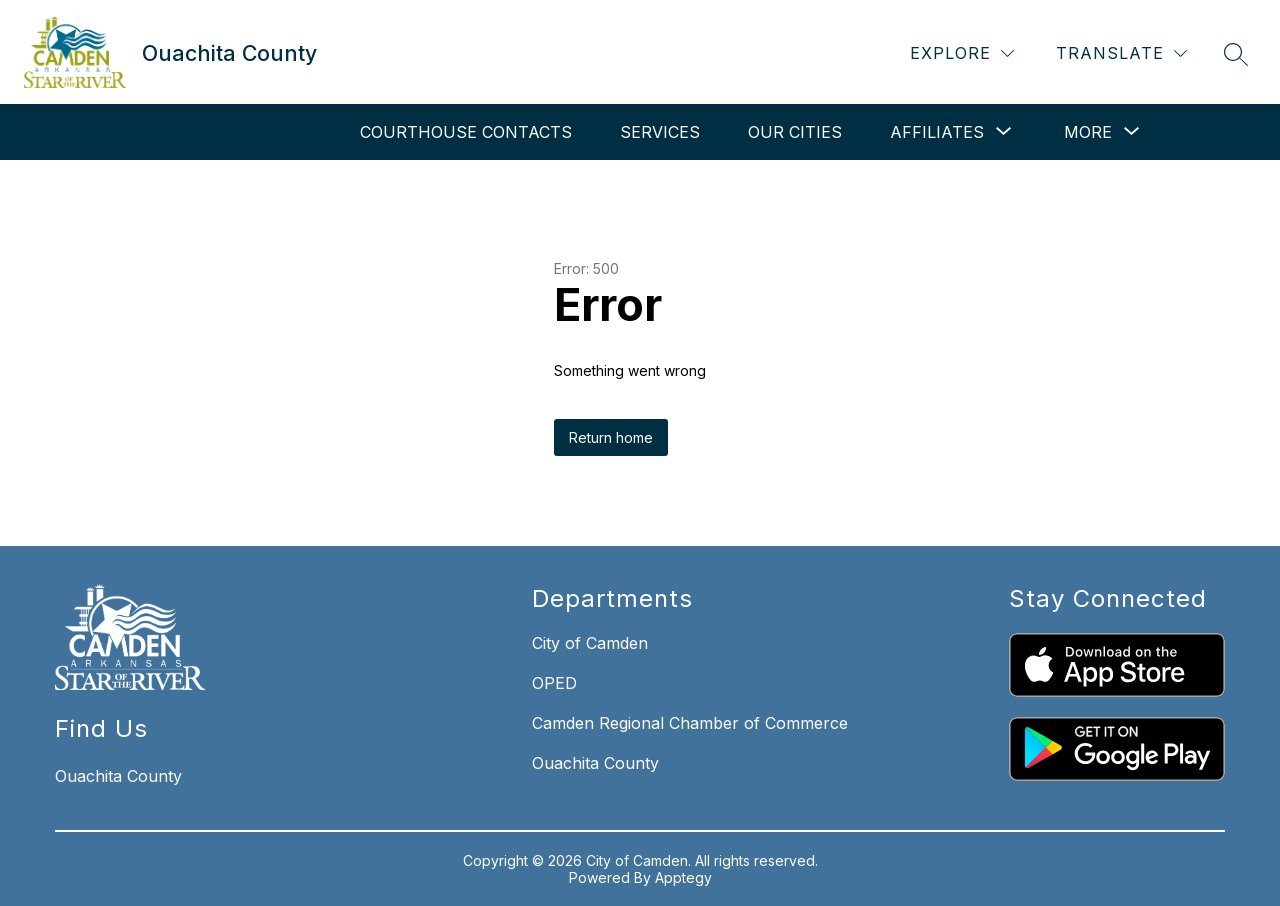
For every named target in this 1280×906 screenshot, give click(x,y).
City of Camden (590, 643)
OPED (554, 683)
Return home (611, 437)
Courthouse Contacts (466, 132)
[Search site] (1236, 54)
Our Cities (795, 132)
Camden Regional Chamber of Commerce (690, 723)
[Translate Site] (1121, 53)
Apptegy (683, 877)
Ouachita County (595, 763)
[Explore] (962, 53)
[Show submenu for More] (1088, 132)
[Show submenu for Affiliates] (937, 132)
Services (660, 132)
